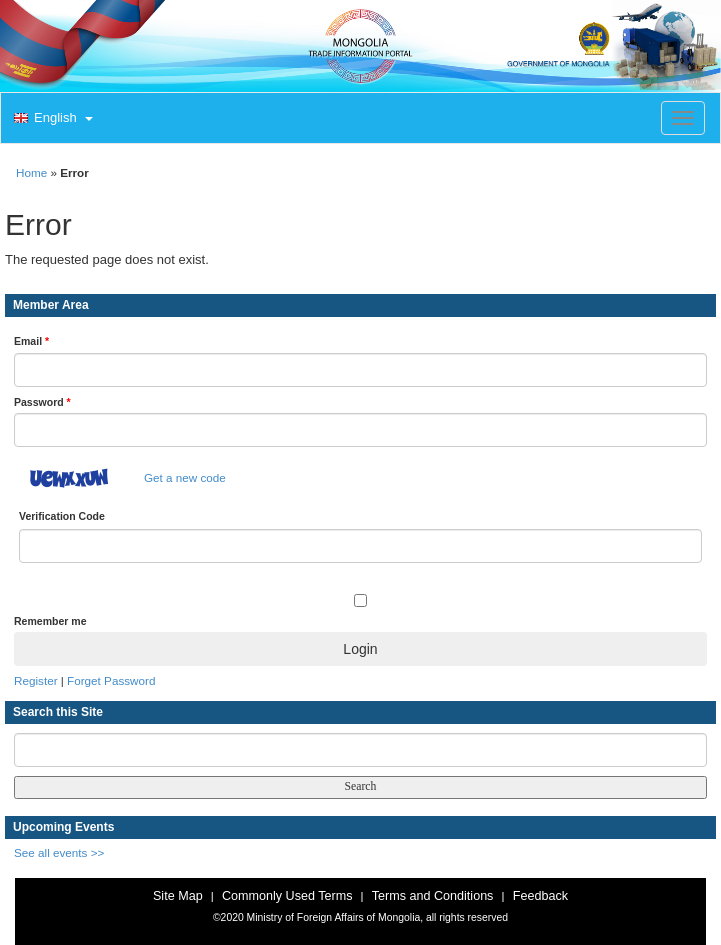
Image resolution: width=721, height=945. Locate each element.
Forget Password (111, 680)
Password (42, 402)
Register (36, 680)
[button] (51, 119)
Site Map (178, 896)
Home (31, 172)
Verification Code (62, 516)
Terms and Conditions (433, 896)
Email (31, 341)
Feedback (540, 896)
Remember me (50, 621)
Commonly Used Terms (287, 896)
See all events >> (59, 852)
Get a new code (185, 477)
